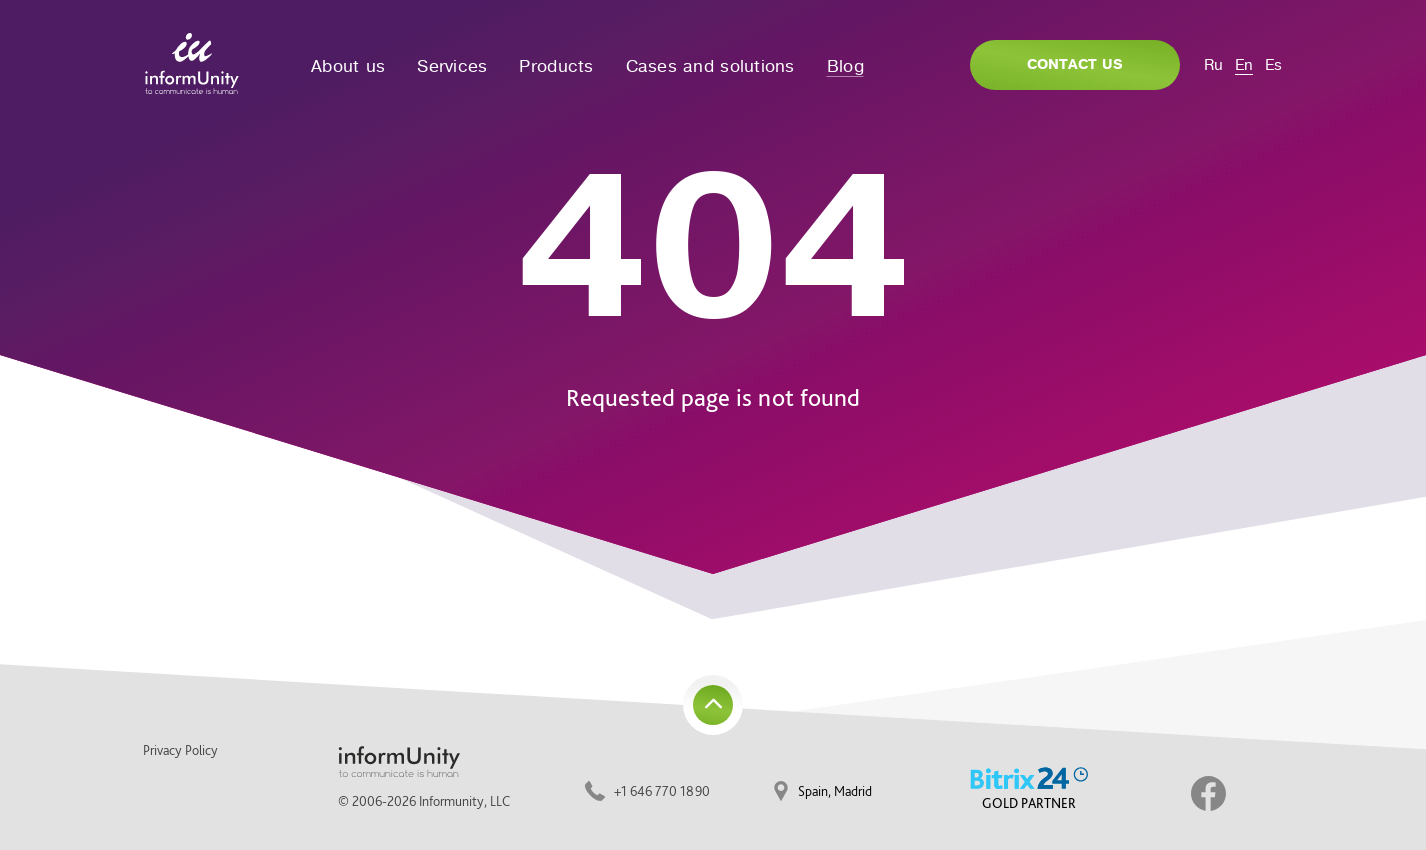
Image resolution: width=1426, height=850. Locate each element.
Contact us (1075, 64)
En (1244, 65)
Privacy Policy (180, 750)
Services (452, 66)
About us (348, 66)
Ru (1213, 65)
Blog (845, 66)
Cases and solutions (710, 66)
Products (556, 66)
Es (1273, 65)
